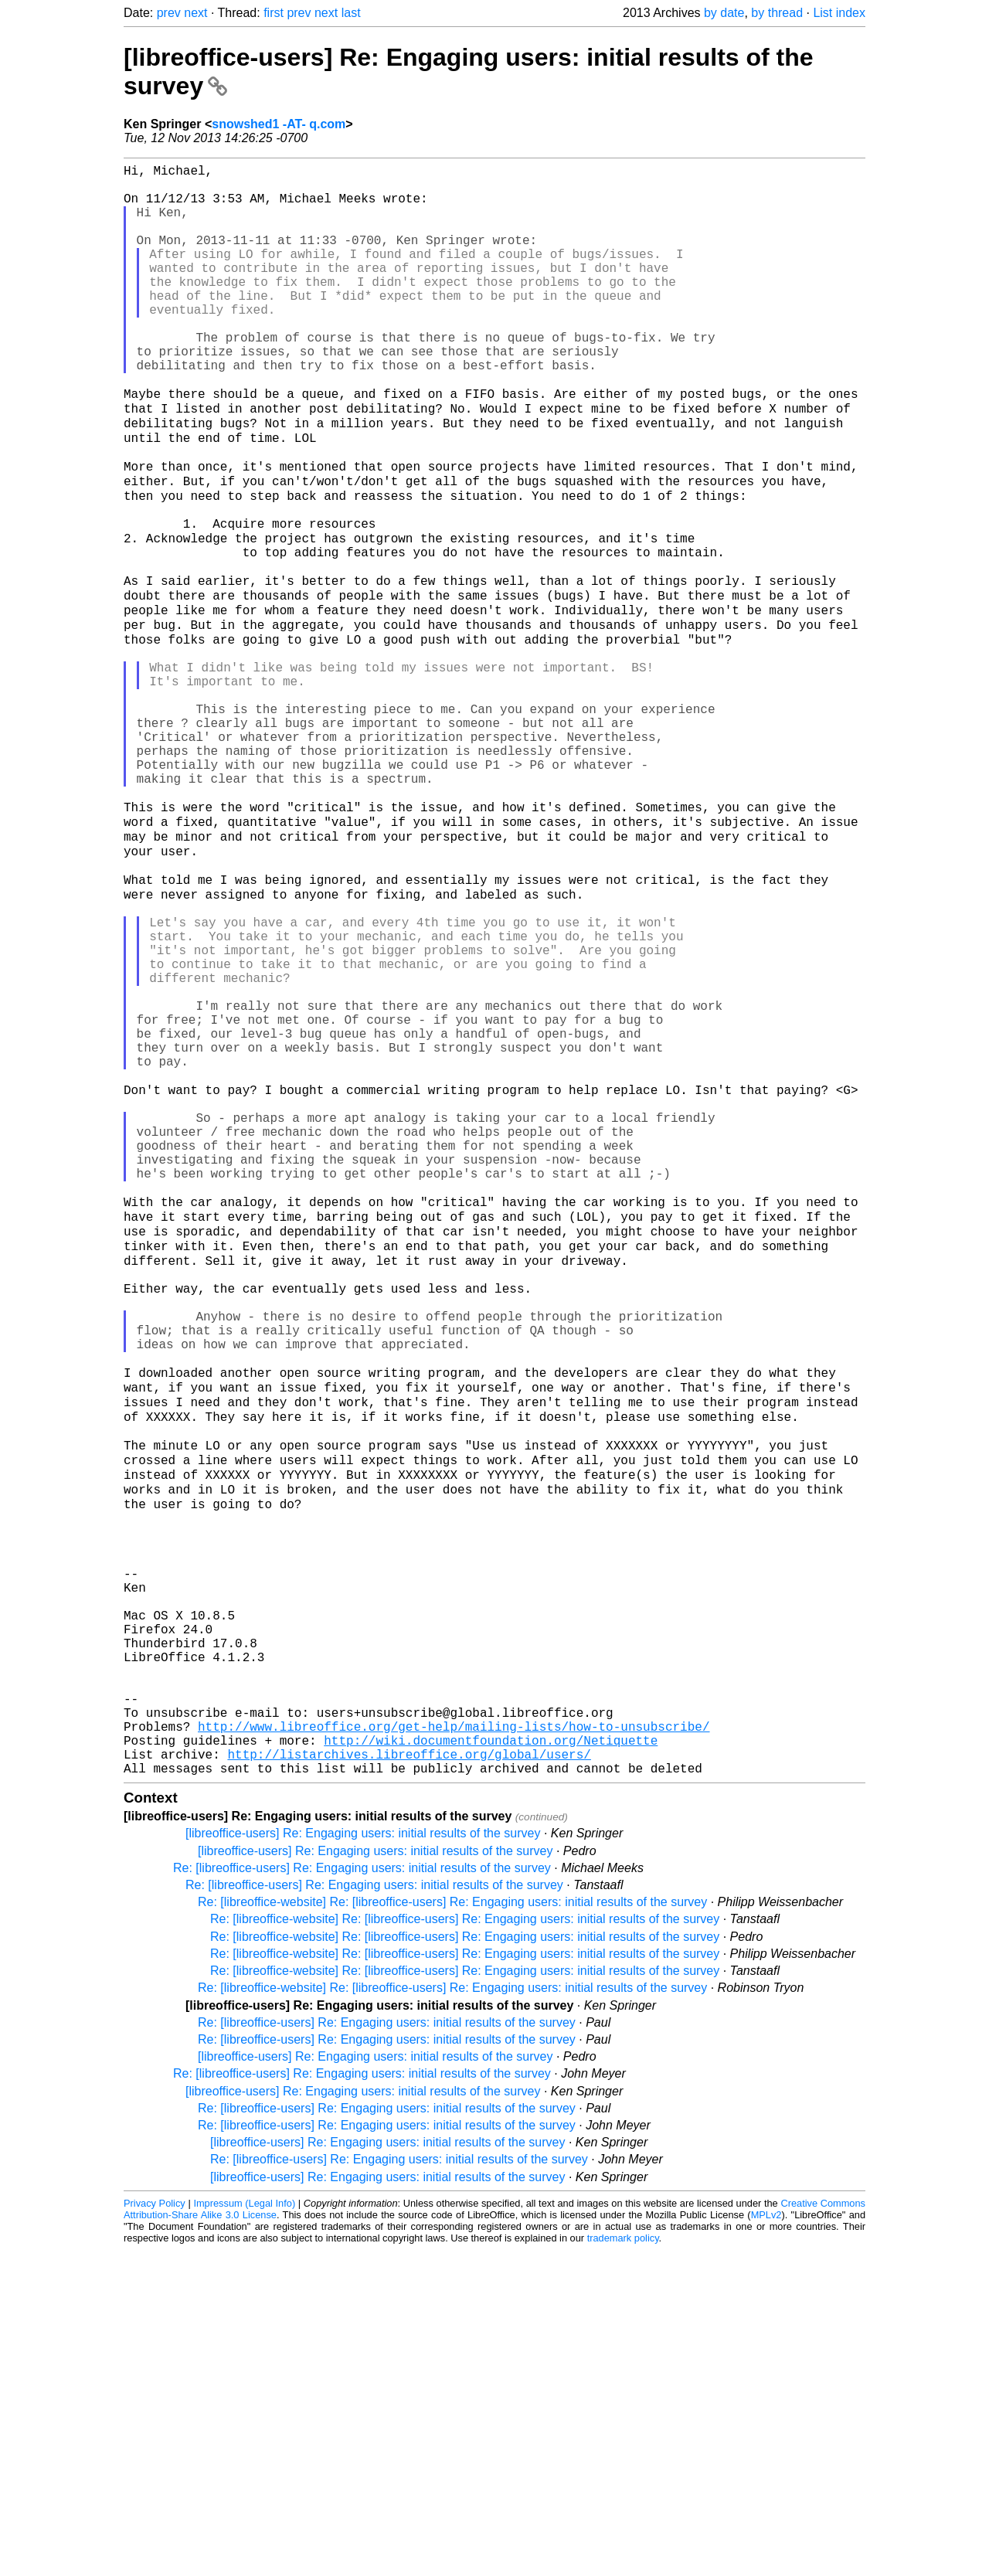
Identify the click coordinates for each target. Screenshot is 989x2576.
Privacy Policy (154, 2529)
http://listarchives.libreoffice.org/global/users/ (408, 2076)
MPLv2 (766, 2541)
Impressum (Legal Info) (244, 2529)
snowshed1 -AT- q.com (278, 124)
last (351, 12)
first (273, 12)
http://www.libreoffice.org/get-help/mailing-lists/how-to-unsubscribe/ (453, 2042)
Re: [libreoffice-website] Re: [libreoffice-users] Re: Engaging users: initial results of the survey (452, 2227)
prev (169, 12)
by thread (777, 12)
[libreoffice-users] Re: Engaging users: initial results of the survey (362, 2159)
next (195, 12)
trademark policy (623, 2564)
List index (839, 12)
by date (724, 12)
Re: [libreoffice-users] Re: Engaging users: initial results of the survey (362, 2193)
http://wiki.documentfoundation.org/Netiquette (491, 2059)
